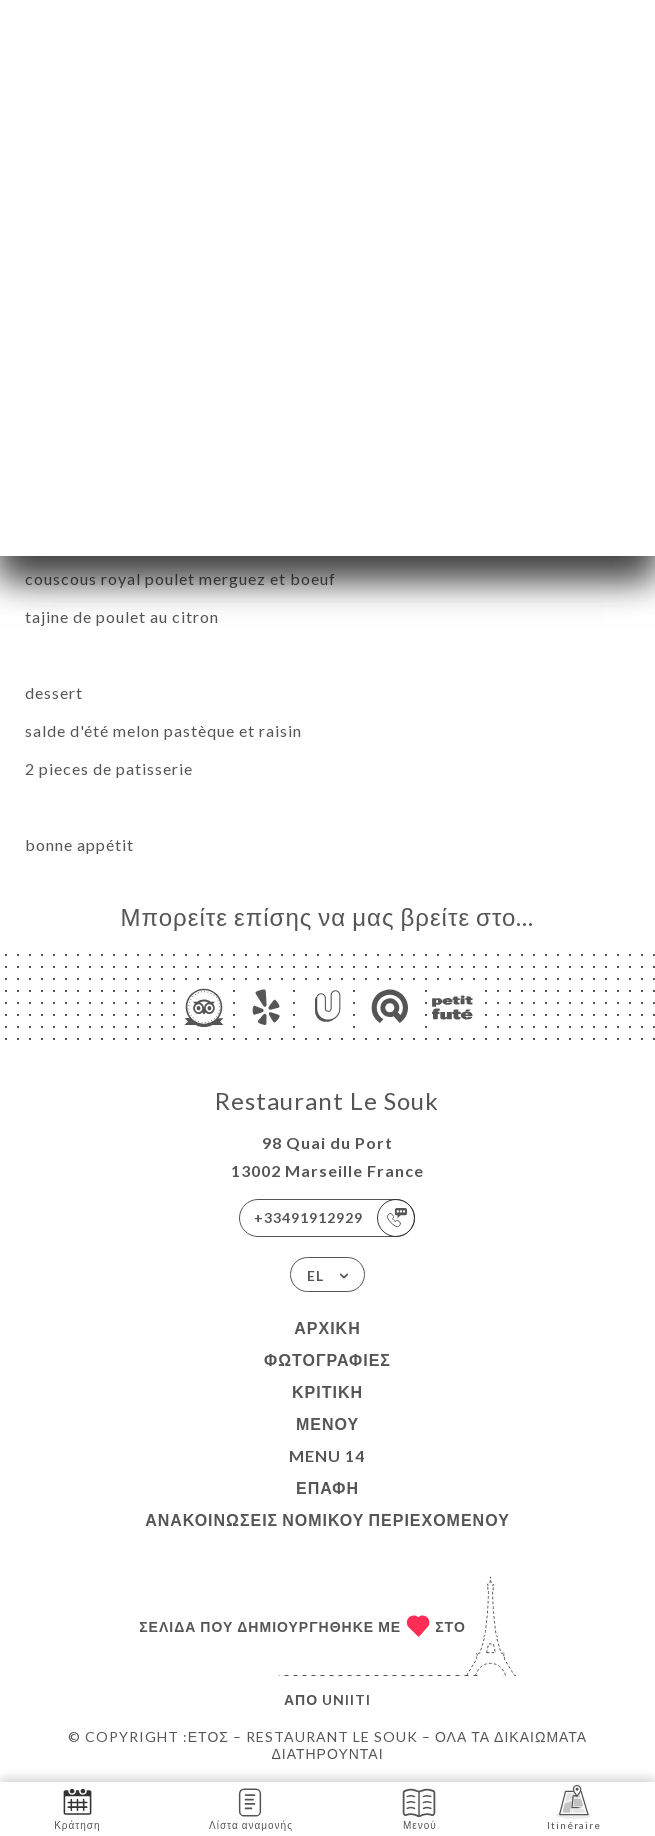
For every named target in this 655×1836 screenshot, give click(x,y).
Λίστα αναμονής (251, 1807)
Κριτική (327, 1391)
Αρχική (327, 1327)
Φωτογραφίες (327, 1359)
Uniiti (346, 1699)
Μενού (327, 1423)
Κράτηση (77, 1807)
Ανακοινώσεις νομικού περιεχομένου (327, 1519)
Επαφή (327, 1487)
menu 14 (327, 1455)
